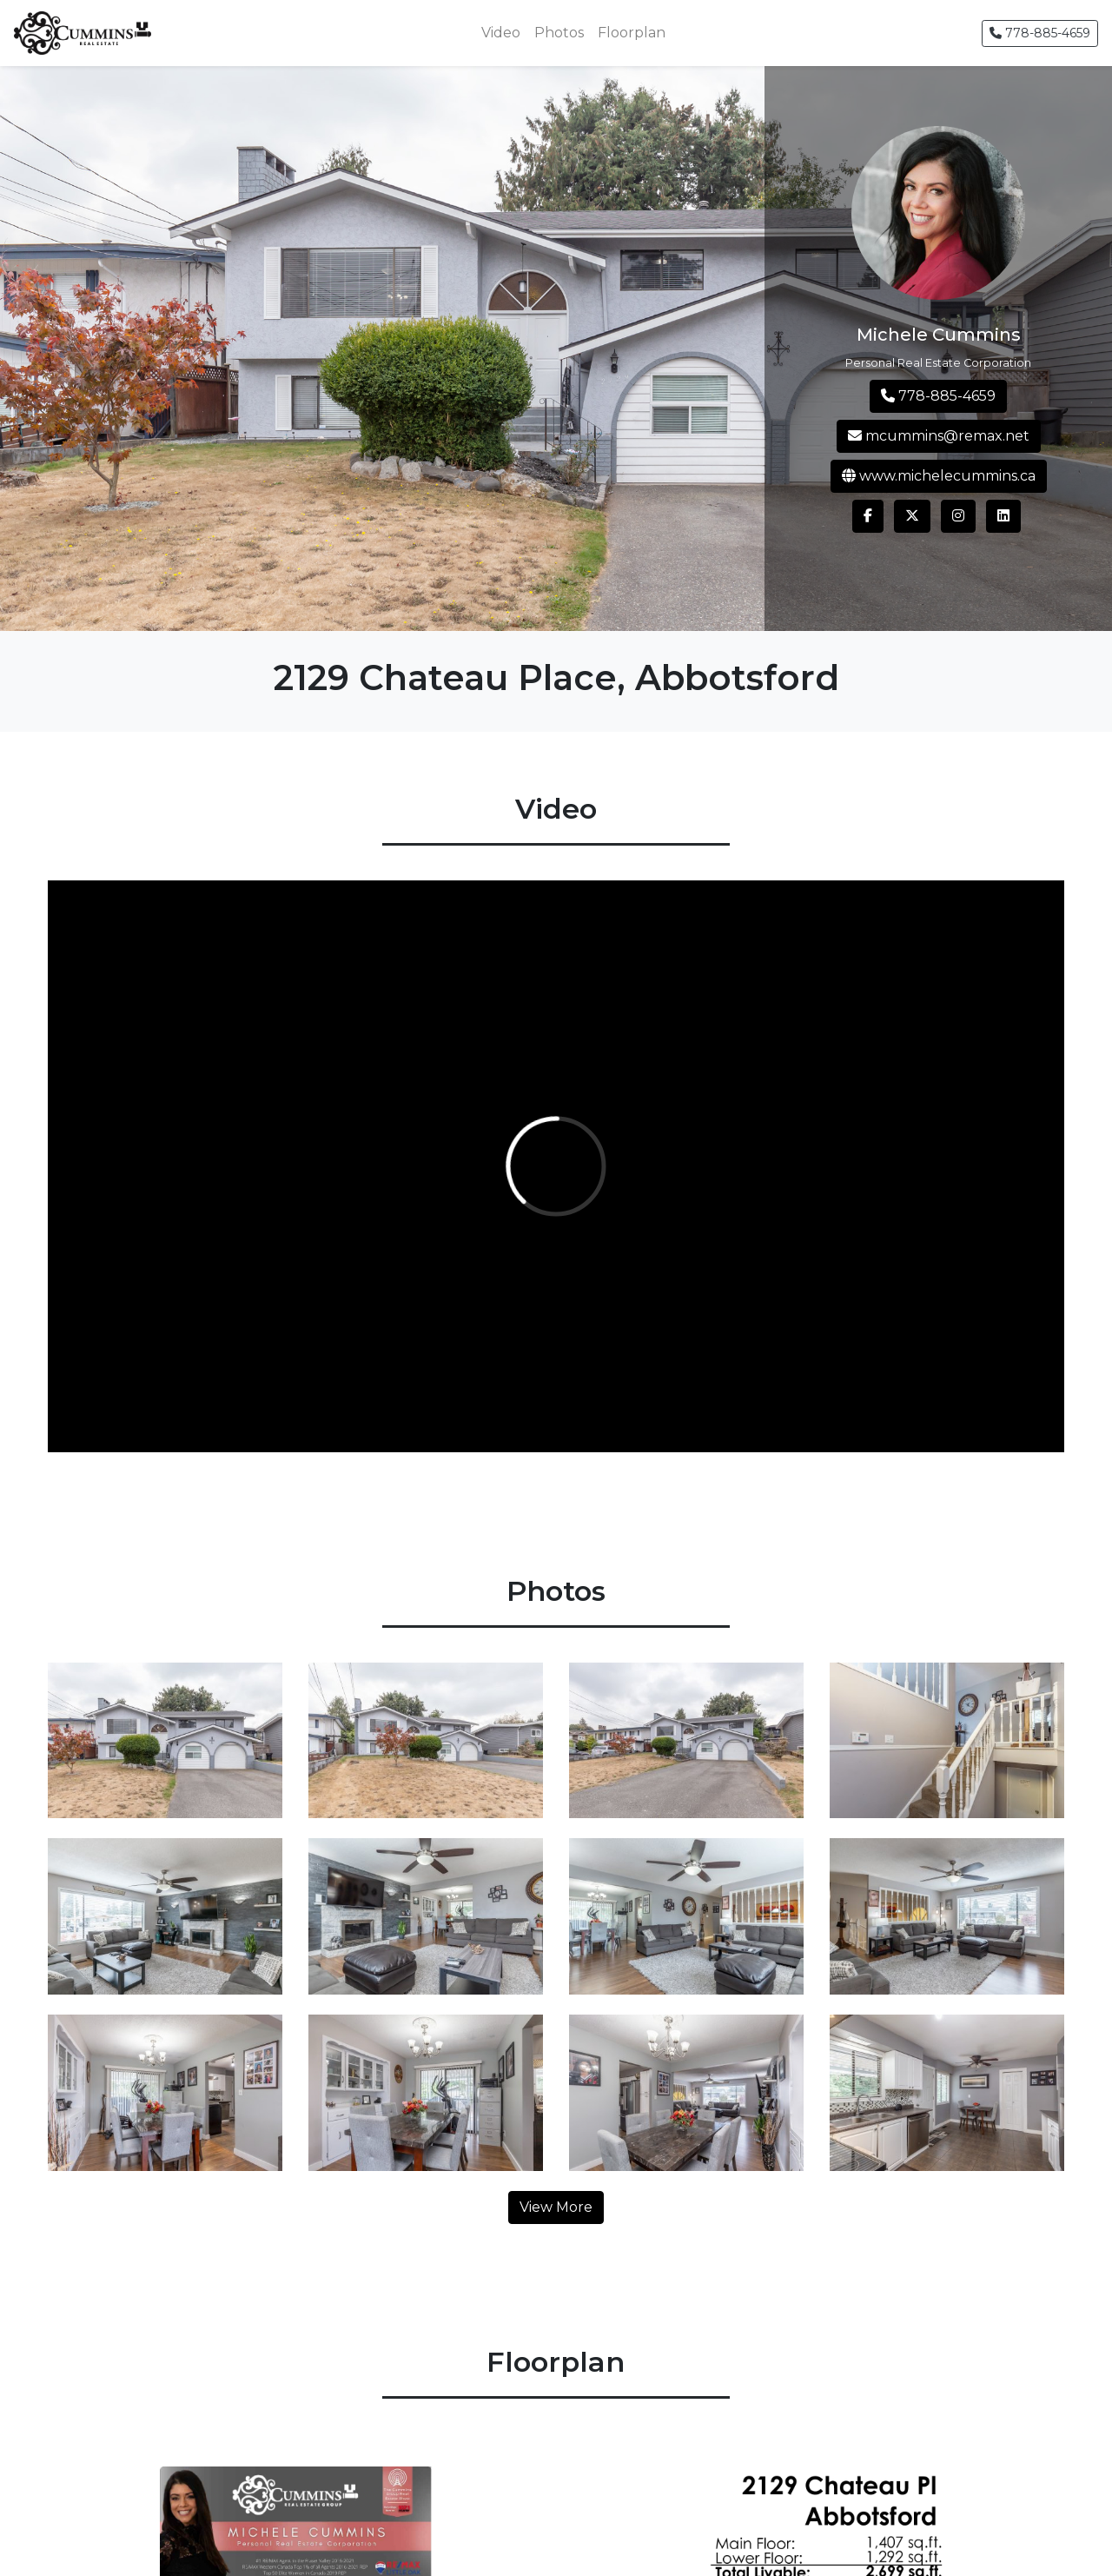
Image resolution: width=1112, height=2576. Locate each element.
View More (556, 2207)
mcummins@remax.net (938, 436)
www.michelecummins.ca (939, 476)
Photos (559, 32)
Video (500, 32)
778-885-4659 (1040, 33)
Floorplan (631, 32)
